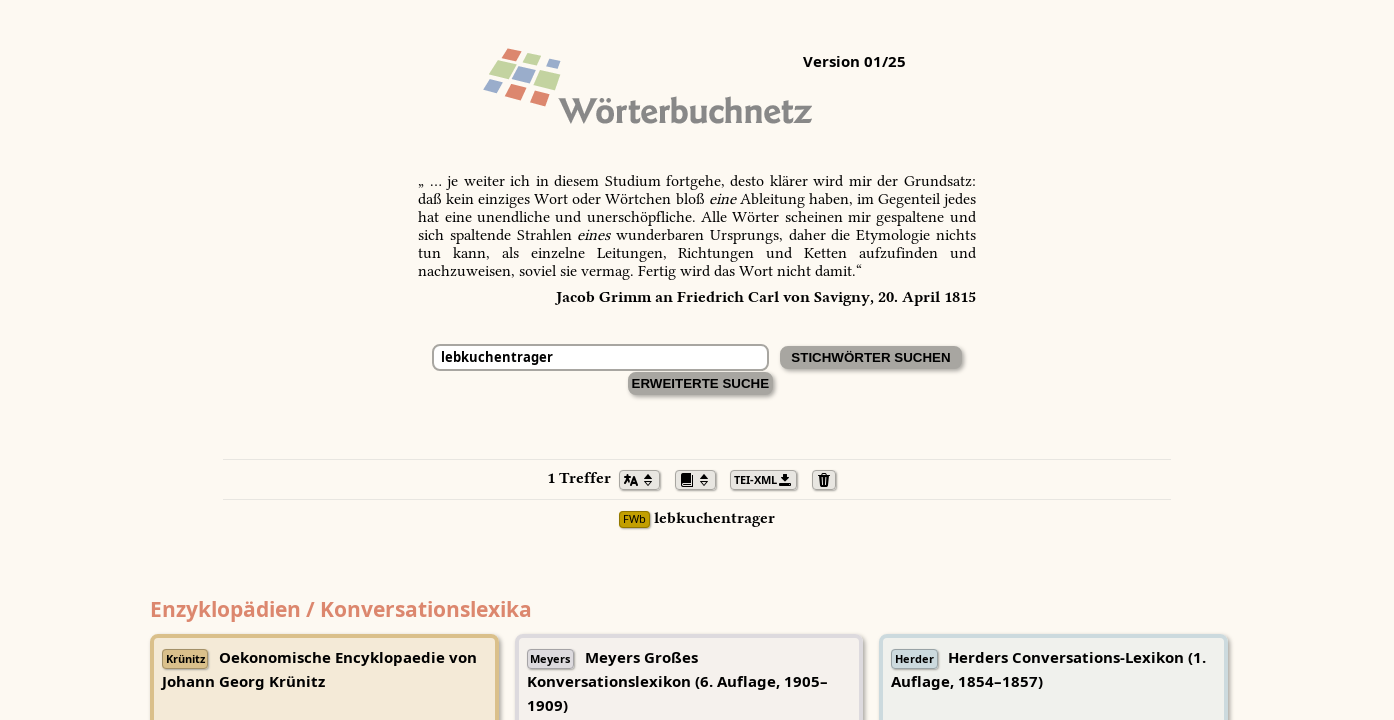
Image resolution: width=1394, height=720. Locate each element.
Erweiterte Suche (701, 383)
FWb (634, 519)
